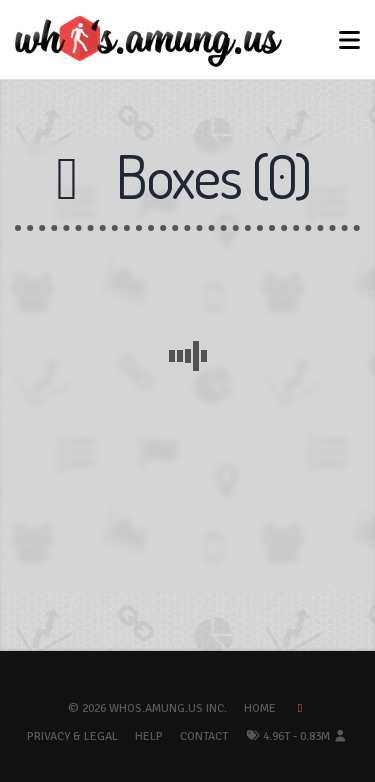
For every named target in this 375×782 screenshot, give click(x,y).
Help (149, 736)
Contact (204, 736)
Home (260, 708)
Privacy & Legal (72, 736)
